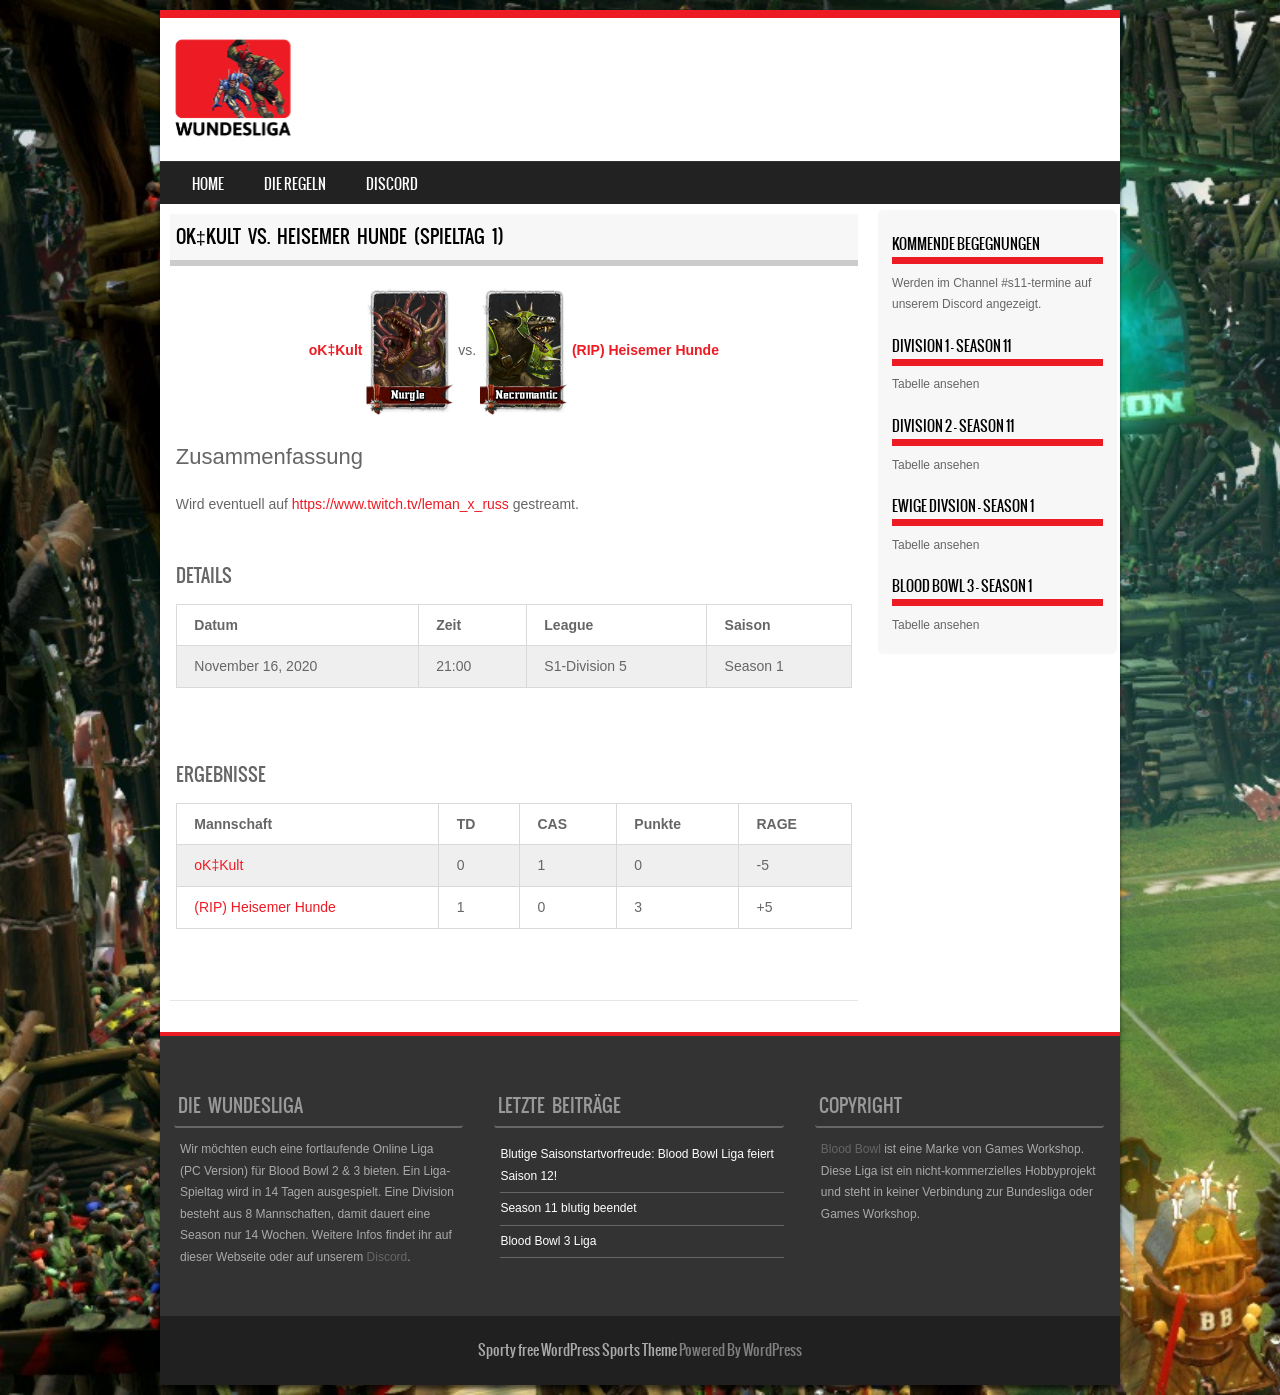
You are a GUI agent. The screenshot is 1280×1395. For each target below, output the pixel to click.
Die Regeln (295, 184)
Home (208, 184)
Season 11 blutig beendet (568, 1208)
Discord (392, 184)
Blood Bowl (851, 1149)
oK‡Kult (218, 865)
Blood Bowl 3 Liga (548, 1241)
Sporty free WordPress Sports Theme (577, 1350)
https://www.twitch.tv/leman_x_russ (400, 504)
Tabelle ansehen (935, 384)
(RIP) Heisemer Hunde (265, 907)
